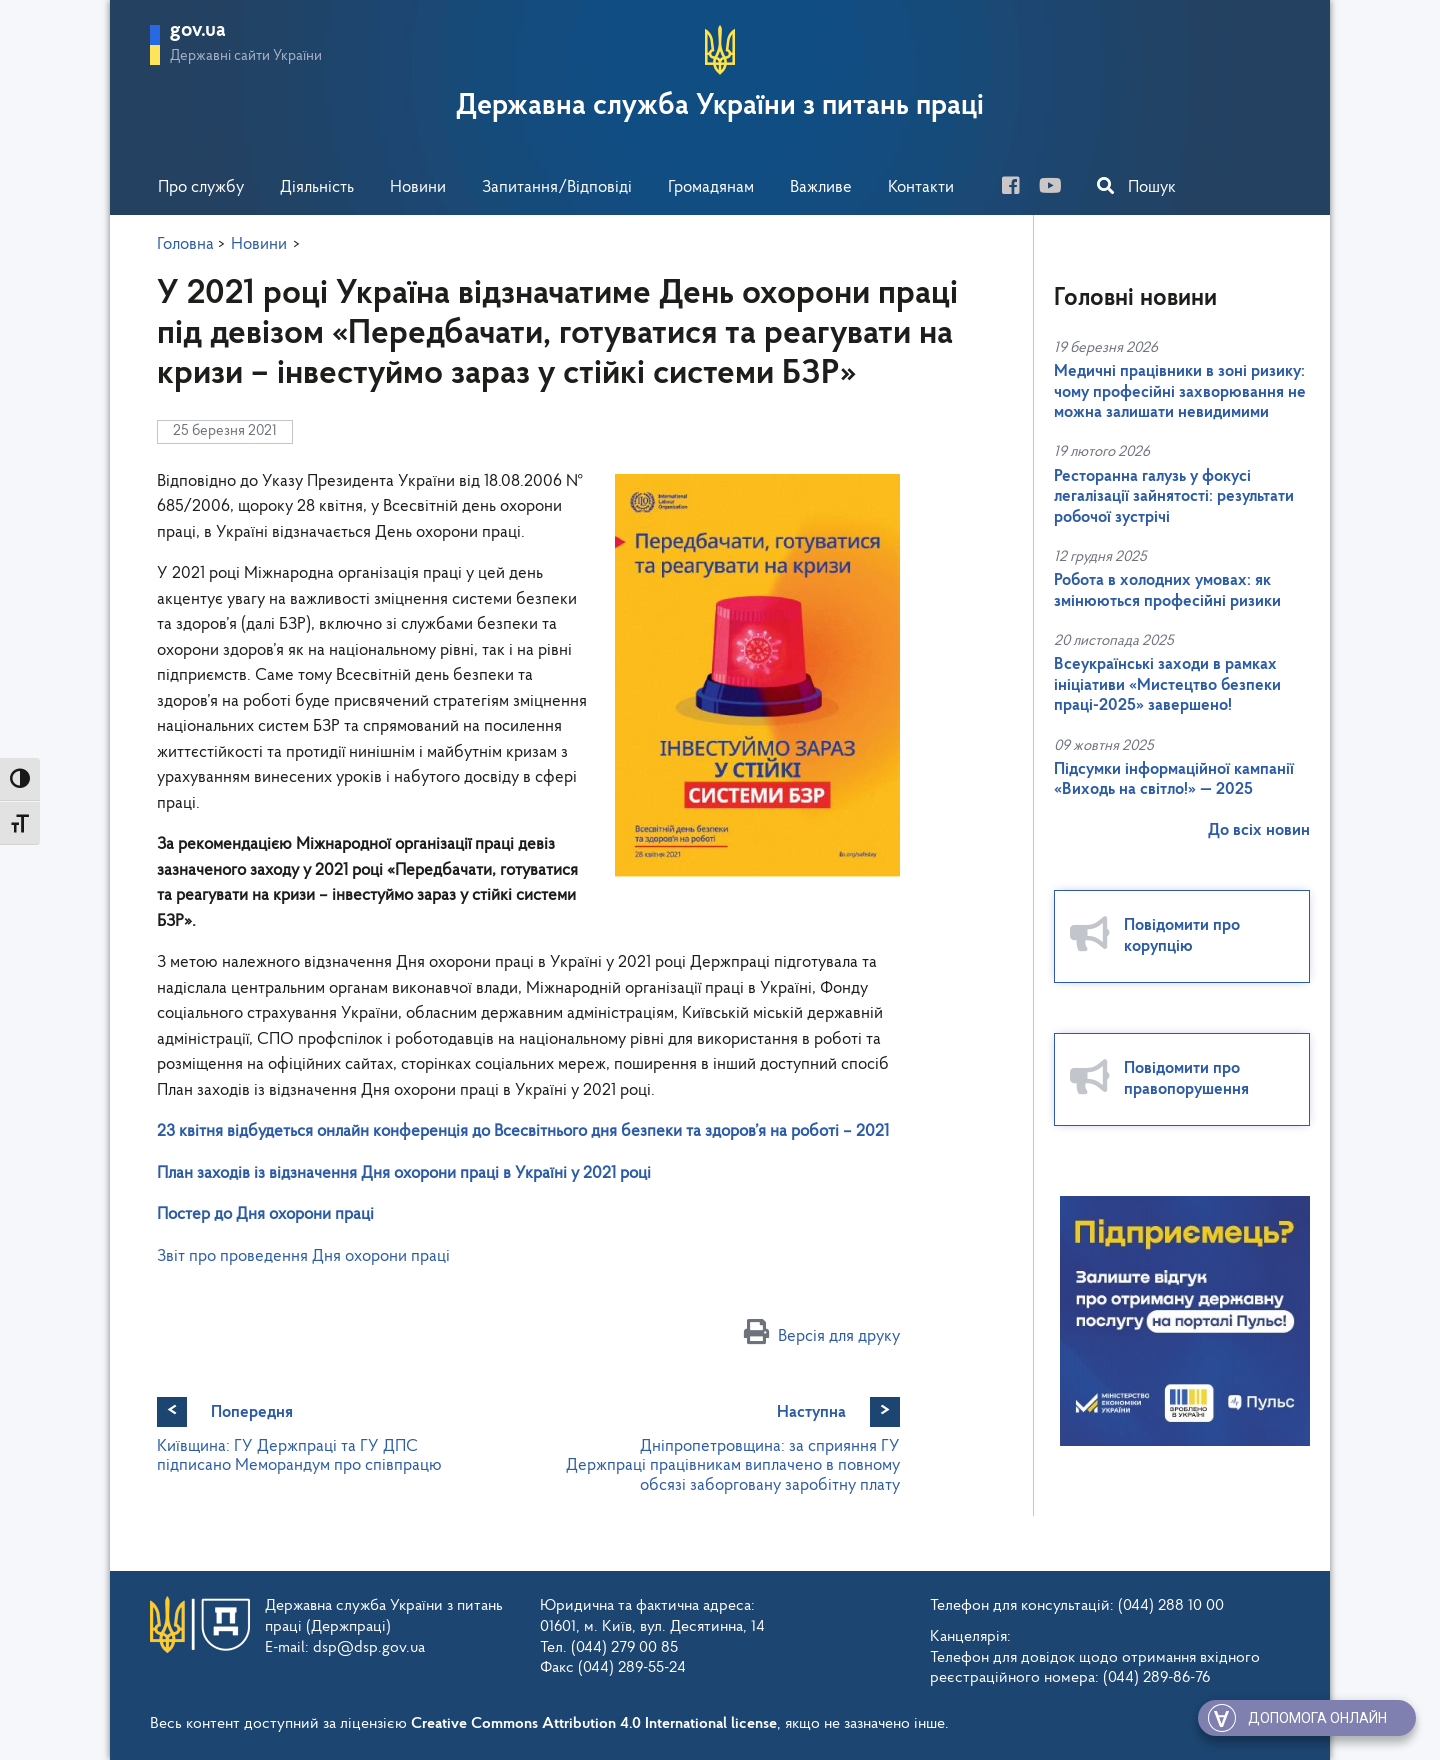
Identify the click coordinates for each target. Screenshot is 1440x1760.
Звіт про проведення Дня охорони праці (303, 1256)
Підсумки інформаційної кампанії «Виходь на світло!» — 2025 (1174, 779)
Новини (418, 187)
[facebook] (1018, 188)
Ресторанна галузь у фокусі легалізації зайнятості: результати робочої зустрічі (1174, 497)
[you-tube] (1058, 188)
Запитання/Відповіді (557, 187)
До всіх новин (1259, 830)
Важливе (821, 187)
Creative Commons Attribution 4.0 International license (594, 1724)
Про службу (201, 187)
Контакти (921, 187)
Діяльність (317, 187)
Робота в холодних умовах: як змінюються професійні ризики (1167, 590)
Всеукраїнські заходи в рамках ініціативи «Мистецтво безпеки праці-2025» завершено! (1167, 685)
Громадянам (711, 187)
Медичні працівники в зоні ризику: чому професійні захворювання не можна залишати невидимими (1180, 392)
